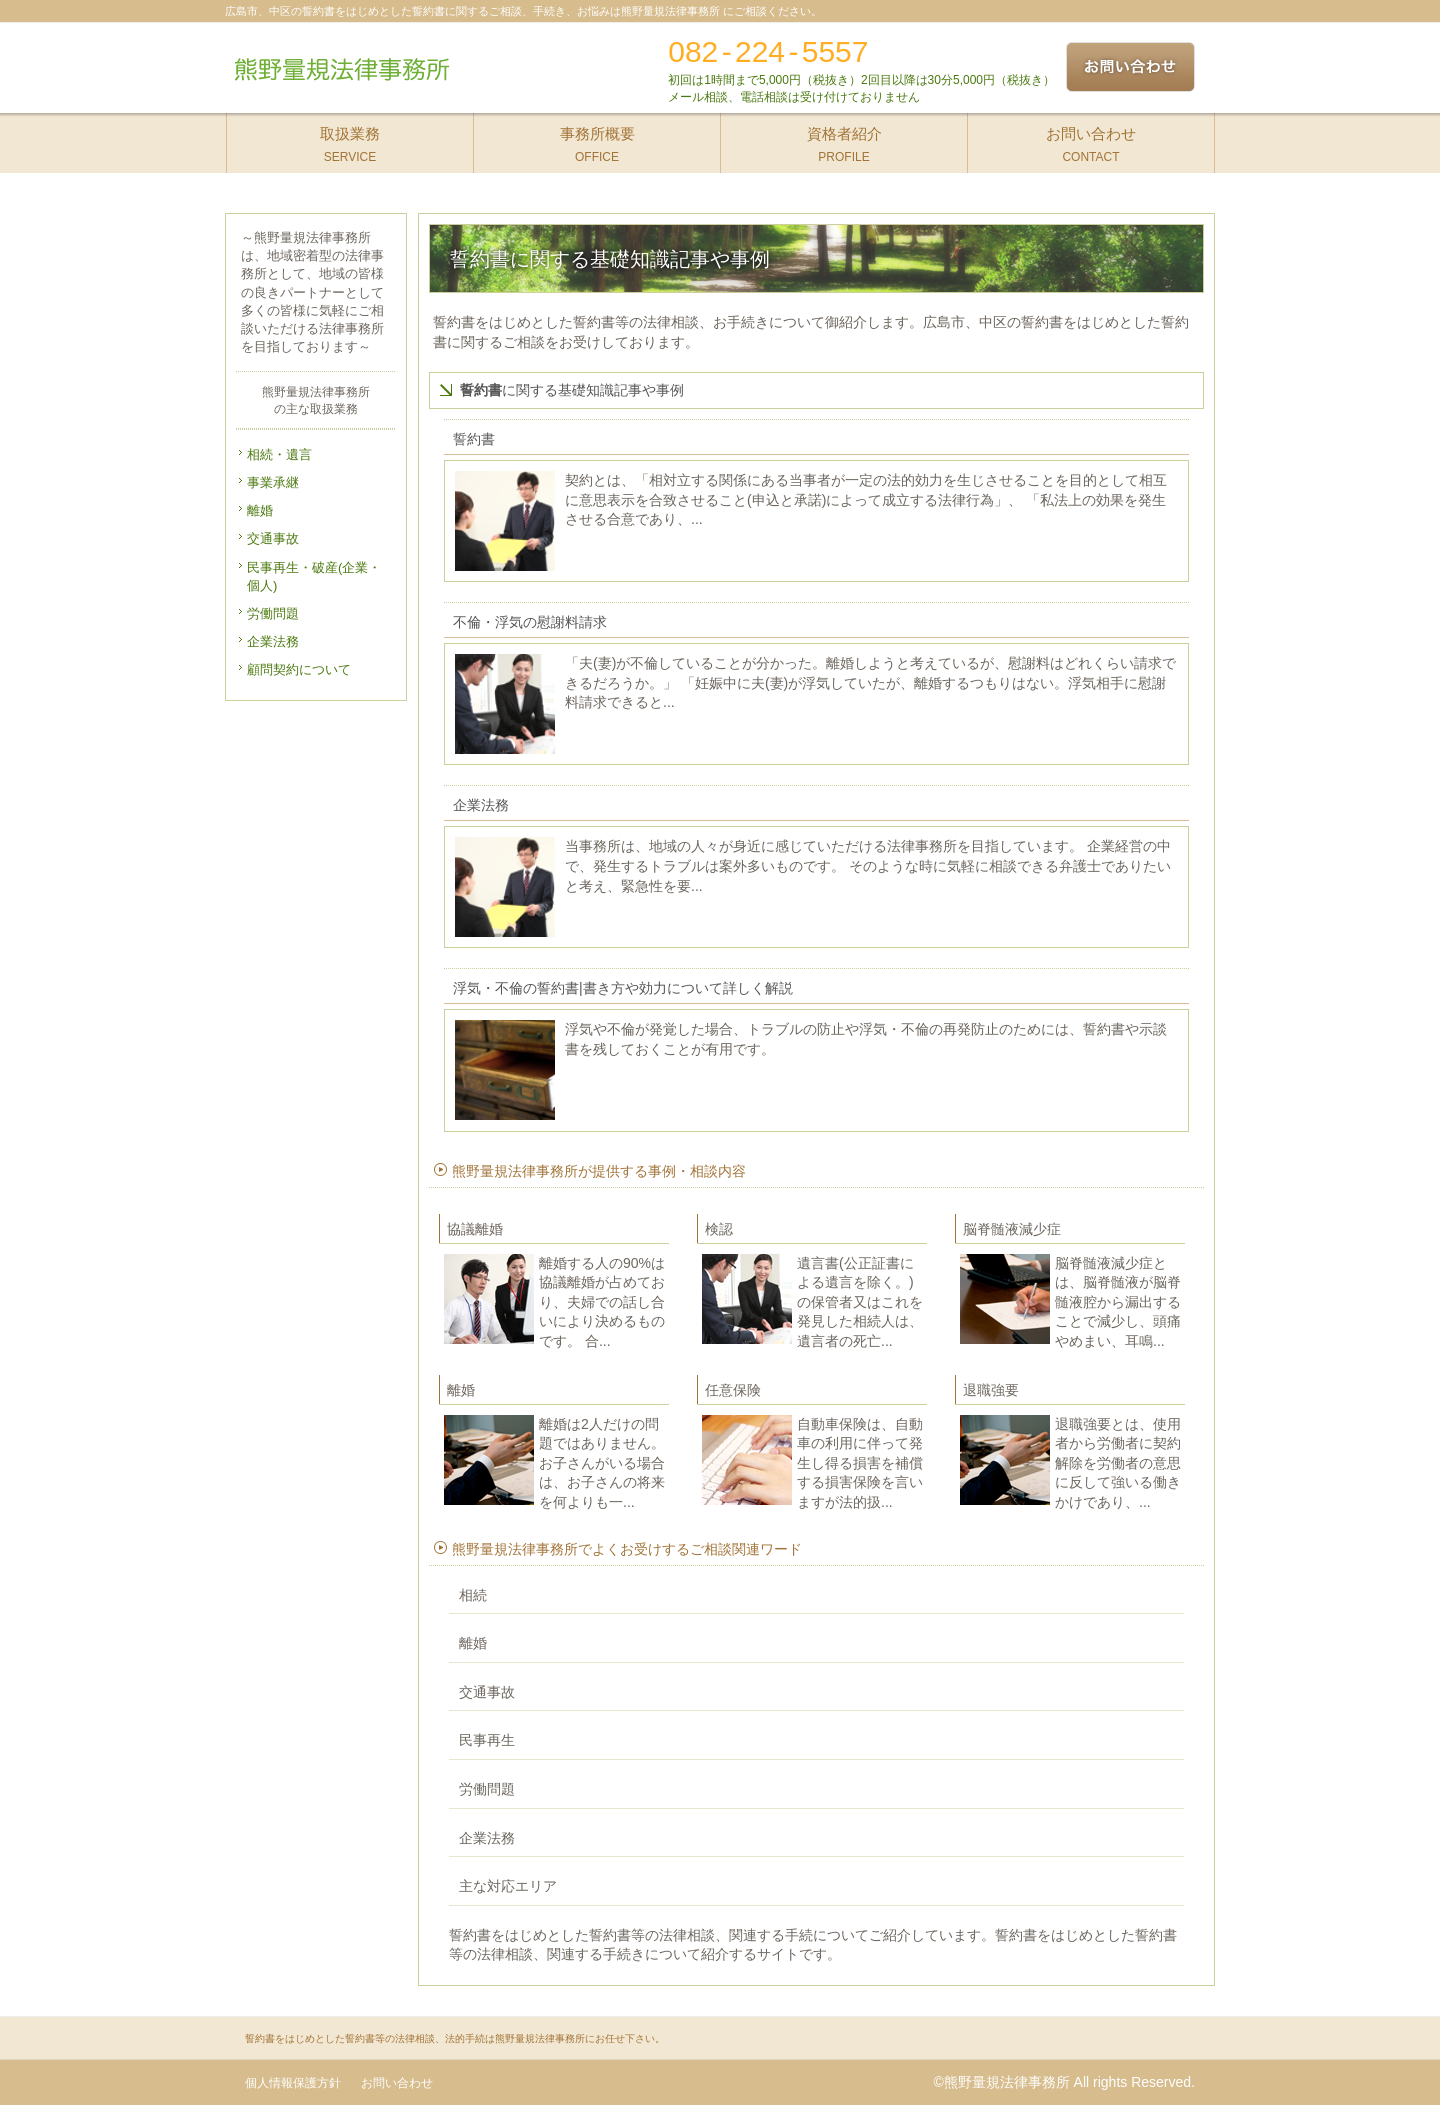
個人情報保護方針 (293, 2083)
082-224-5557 (768, 51)
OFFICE (597, 138)
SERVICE (350, 138)
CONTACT (1091, 138)
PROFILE (844, 138)
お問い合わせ (397, 2083)
